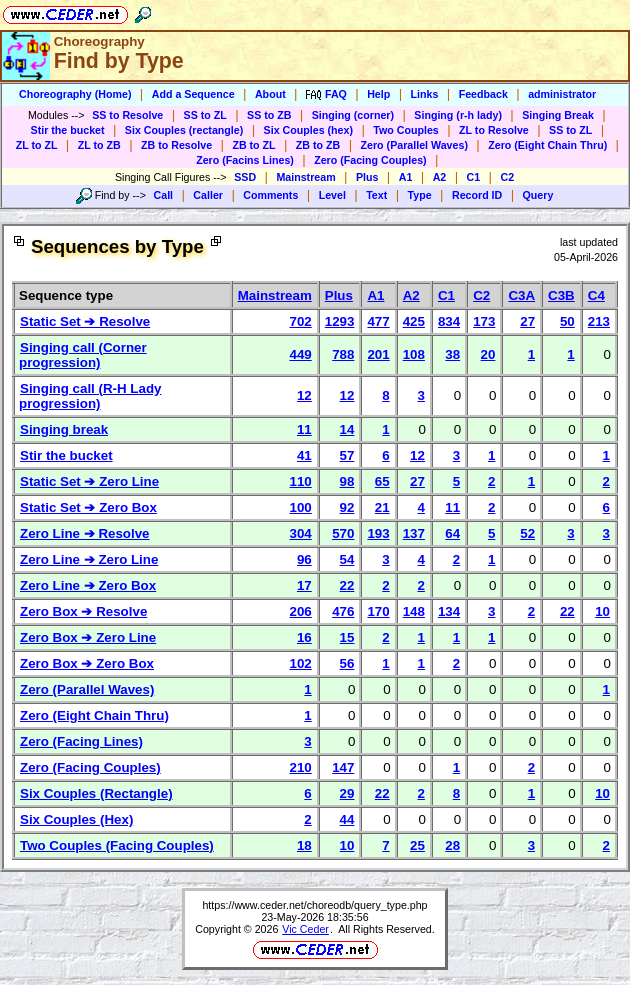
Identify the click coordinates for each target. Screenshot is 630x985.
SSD (245, 177)
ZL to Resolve (494, 130)
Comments (270, 195)
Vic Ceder (305, 929)
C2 (507, 177)
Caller (208, 195)
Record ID (477, 195)
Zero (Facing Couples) (370, 160)
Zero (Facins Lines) (245, 160)
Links (425, 94)
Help (378, 94)
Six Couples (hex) (308, 130)
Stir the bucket (68, 130)
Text (376, 195)
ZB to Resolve (176, 145)
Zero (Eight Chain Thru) (547, 145)
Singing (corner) (353, 115)
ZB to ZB (318, 145)
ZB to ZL (253, 145)
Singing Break (558, 115)
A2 (440, 177)
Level (332, 195)
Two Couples (406, 130)
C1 (474, 177)
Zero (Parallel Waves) (414, 145)
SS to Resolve (127, 115)
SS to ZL (205, 115)
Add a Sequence (193, 94)
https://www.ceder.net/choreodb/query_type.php (314, 905)
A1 (406, 177)
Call (164, 195)
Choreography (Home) (75, 94)
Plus (367, 177)
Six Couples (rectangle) (184, 130)
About (270, 94)
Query (538, 195)
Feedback (483, 94)
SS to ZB (269, 115)
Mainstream (305, 177)
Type (420, 195)
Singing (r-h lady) (458, 115)
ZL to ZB (99, 145)
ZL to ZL (37, 145)
